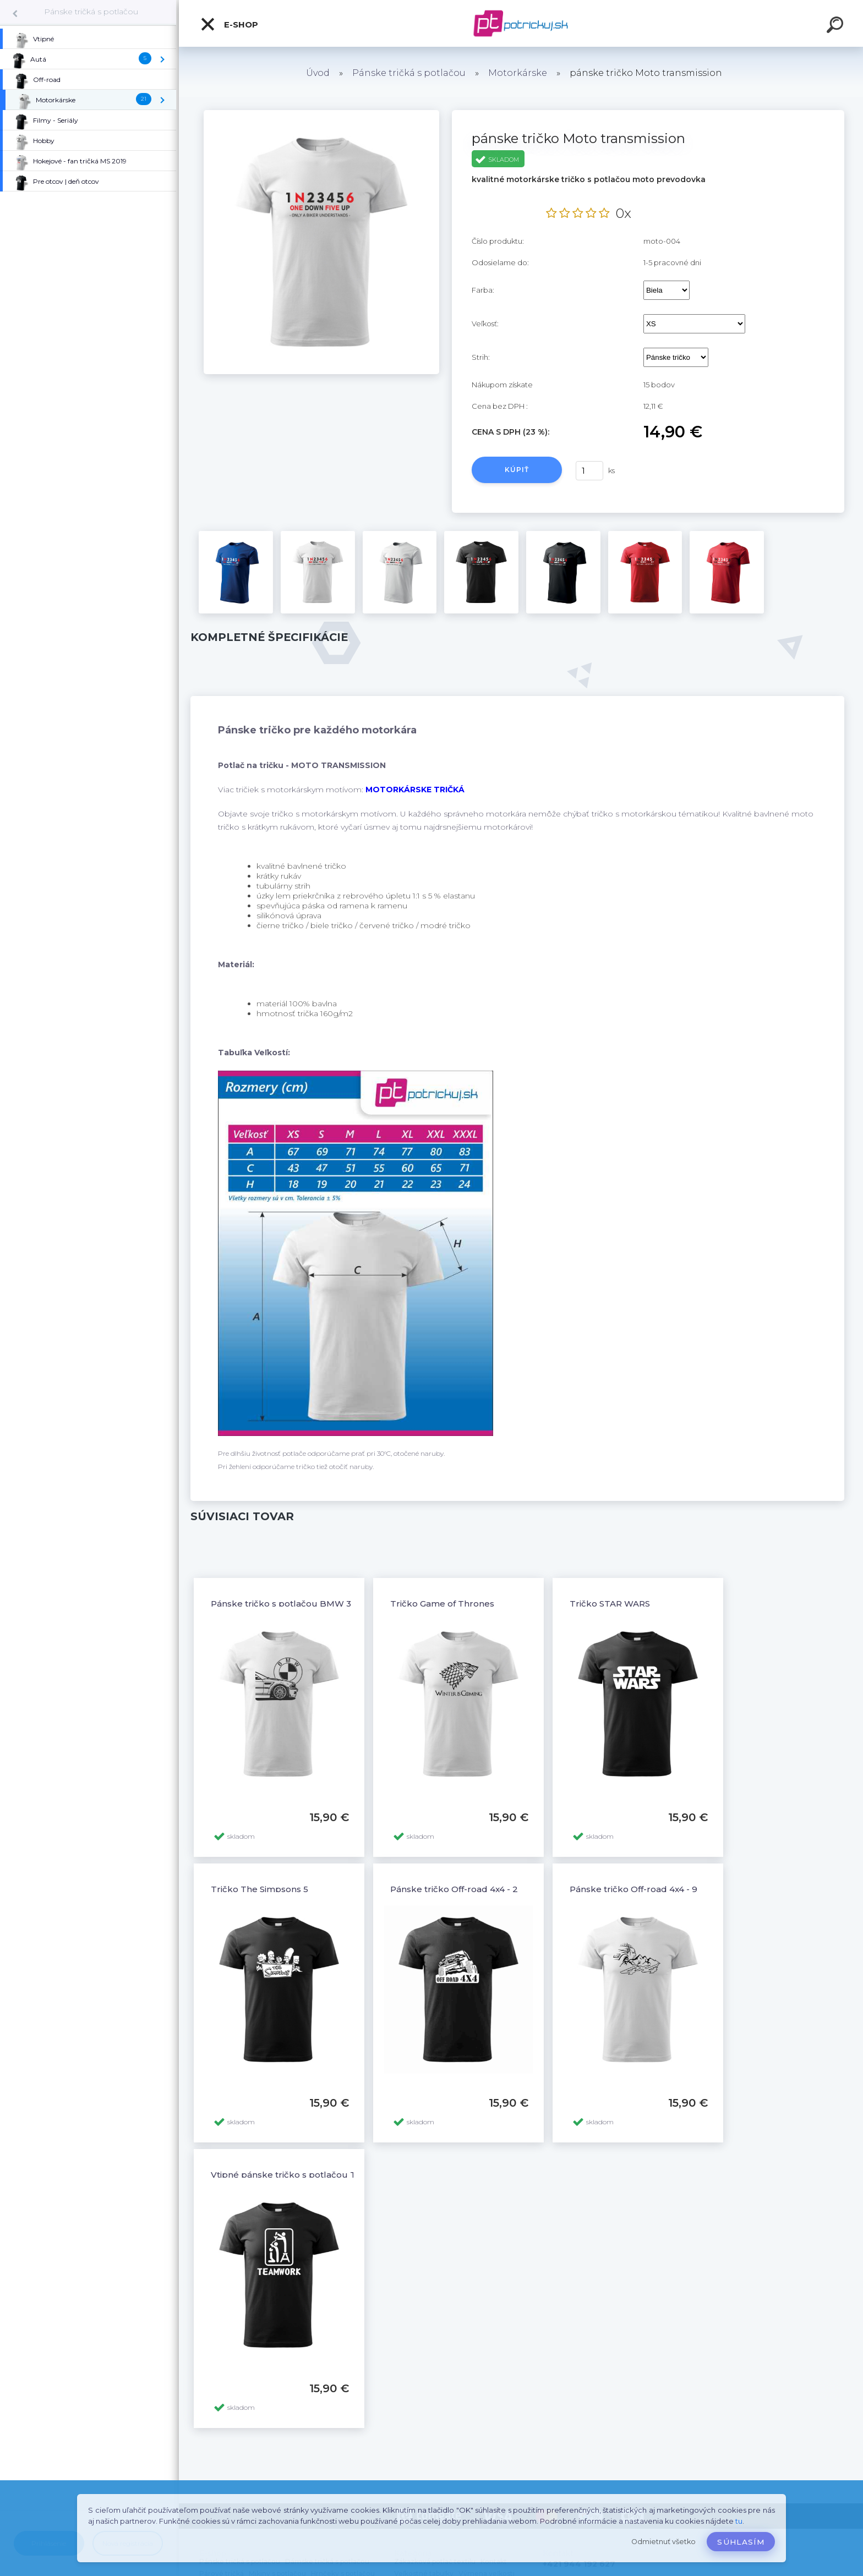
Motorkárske (517, 73)
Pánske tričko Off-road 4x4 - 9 (633, 1889)
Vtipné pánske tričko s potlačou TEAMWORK (308, 2175)
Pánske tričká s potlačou (91, 12)
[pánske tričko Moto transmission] (321, 114)
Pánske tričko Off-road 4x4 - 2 (454, 1889)
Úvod (318, 73)
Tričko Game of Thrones (442, 1604)
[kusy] (589, 470)
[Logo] (521, 23)
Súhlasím (740, 2541)
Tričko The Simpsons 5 (259, 1889)
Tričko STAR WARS (610, 1604)
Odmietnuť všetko (663, 2541)
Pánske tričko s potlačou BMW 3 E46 (290, 1604)
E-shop (229, 24)
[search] (836, 26)
